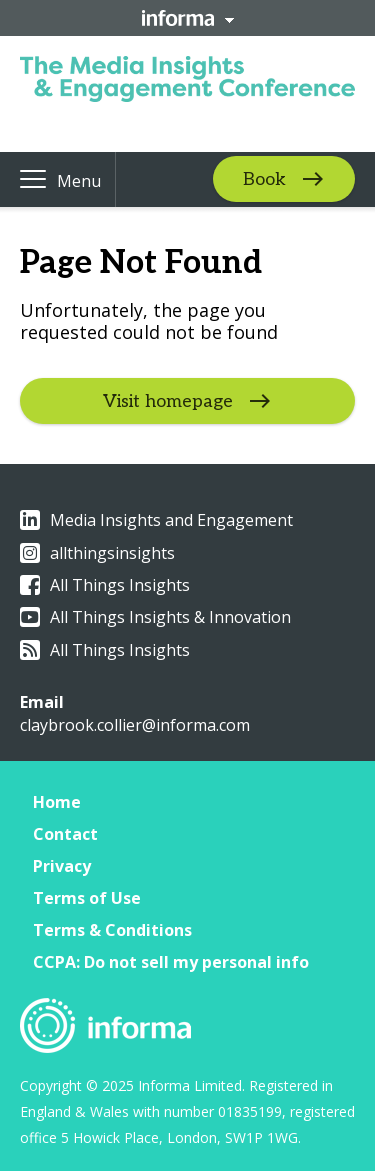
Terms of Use (87, 898)
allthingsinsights (97, 553)
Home (57, 802)
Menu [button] (79, 181)
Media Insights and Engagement (156, 520)
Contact (65, 834)
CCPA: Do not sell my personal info (171, 962)
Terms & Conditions (112, 930)
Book (264, 179)
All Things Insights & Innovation (155, 617)
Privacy (62, 866)
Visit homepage (168, 401)
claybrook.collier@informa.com (135, 725)
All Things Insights (105, 585)
